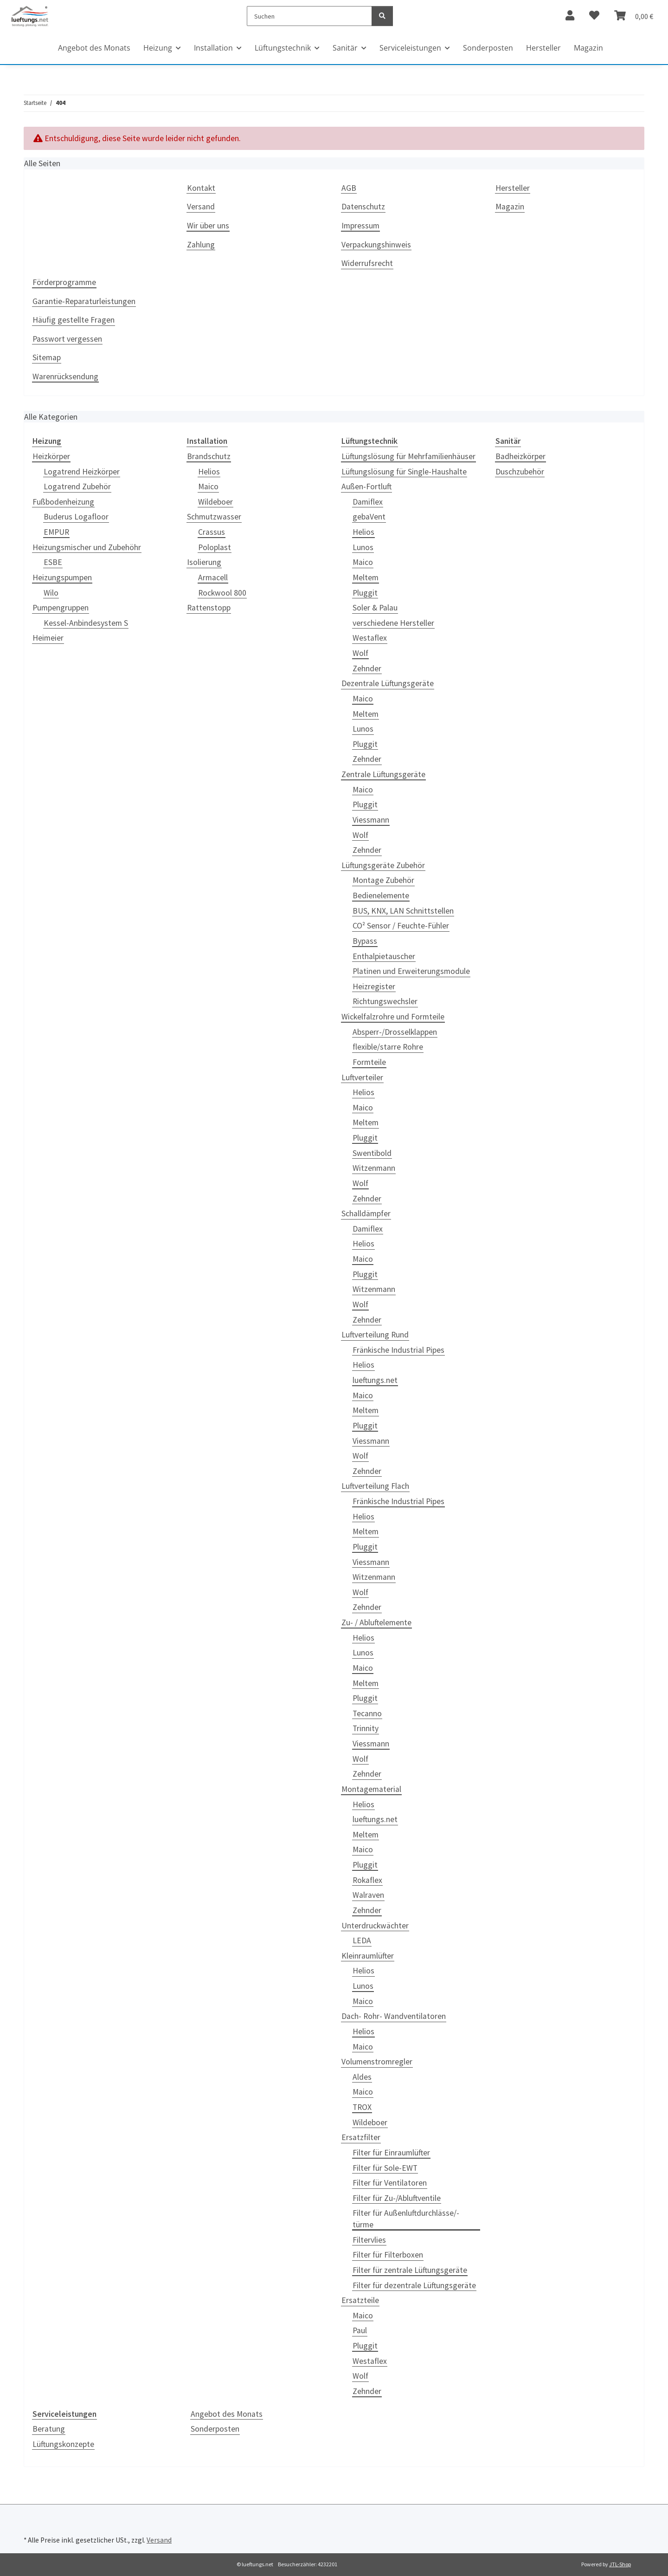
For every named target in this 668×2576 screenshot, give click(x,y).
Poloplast (214, 547)
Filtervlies (369, 2240)
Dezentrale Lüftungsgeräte (387, 683)
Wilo (51, 593)
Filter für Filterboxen (388, 2255)
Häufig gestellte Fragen (73, 320)
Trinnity (366, 1728)
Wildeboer (215, 502)
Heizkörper (51, 456)
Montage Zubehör (383, 880)
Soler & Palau (375, 608)
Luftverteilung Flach (375, 1486)
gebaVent (369, 517)
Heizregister (374, 986)
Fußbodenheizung (63, 502)
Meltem (366, 577)
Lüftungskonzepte (63, 2444)
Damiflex (368, 502)
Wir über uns (208, 226)
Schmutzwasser (214, 517)
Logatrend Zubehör (77, 486)
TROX (362, 2107)
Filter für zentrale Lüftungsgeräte (410, 2270)
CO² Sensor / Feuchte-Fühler (401, 926)
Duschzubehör (519, 472)
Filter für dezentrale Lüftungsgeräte (414, 2285)
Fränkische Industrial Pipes (398, 1350)
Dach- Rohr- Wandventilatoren (393, 2016)
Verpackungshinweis (376, 245)
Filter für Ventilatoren (390, 2183)
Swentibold (372, 1153)
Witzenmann (374, 1168)
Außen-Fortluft (366, 486)
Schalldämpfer (366, 1213)
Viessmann (371, 820)
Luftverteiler (362, 1077)
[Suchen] (310, 16)
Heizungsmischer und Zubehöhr (86, 547)
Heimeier (48, 638)
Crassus (211, 532)
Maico (208, 486)
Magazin (588, 48)
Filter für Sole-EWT (385, 2168)
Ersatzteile (360, 2300)
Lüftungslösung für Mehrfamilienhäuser (408, 456)
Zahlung (201, 245)
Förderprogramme (64, 282)
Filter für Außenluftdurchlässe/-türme (406, 2219)
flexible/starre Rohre (388, 1047)
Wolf (360, 653)
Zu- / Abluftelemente (376, 1622)
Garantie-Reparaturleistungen (83, 301)
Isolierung (204, 562)
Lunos (363, 547)
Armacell (213, 577)
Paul (360, 2330)
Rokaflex (367, 1880)
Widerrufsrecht (367, 263)
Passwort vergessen (67, 339)
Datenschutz (363, 206)
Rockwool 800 (222, 593)
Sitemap (46, 357)
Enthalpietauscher (384, 956)
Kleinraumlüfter (367, 1956)
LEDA (362, 1940)
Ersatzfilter (360, 2137)
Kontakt (201, 188)
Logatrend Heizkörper (82, 472)
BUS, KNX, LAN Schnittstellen (403, 911)
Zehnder (367, 668)
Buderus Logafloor (76, 517)
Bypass (365, 941)
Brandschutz (209, 456)
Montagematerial (371, 1789)
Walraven (368, 1895)
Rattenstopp (209, 608)
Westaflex (370, 638)
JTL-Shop (620, 2564)
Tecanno (367, 1713)
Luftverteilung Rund (375, 1335)
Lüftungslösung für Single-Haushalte (404, 472)
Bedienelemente (381, 895)
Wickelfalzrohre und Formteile (392, 1017)
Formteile (369, 1062)
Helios (209, 472)
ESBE (53, 562)
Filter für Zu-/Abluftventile (397, 2198)
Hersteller (543, 48)
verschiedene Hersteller (393, 623)
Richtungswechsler (385, 1001)
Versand (201, 206)
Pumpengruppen (60, 608)
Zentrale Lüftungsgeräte (383, 774)
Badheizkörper (520, 456)
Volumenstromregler (376, 2062)
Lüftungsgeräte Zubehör (383, 865)
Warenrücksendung (65, 376)
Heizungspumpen (62, 577)
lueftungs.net (375, 1380)
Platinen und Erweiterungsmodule (411, 971)
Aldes (362, 2077)
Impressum (360, 226)
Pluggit (365, 593)
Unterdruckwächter (375, 1926)
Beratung (48, 2429)
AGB (348, 188)
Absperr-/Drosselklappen (395, 1032)
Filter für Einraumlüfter (391, 2153)
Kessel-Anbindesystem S (86, 623)
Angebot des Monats (227, 2414)
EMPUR (56, 532)
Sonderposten (215, 2429)
